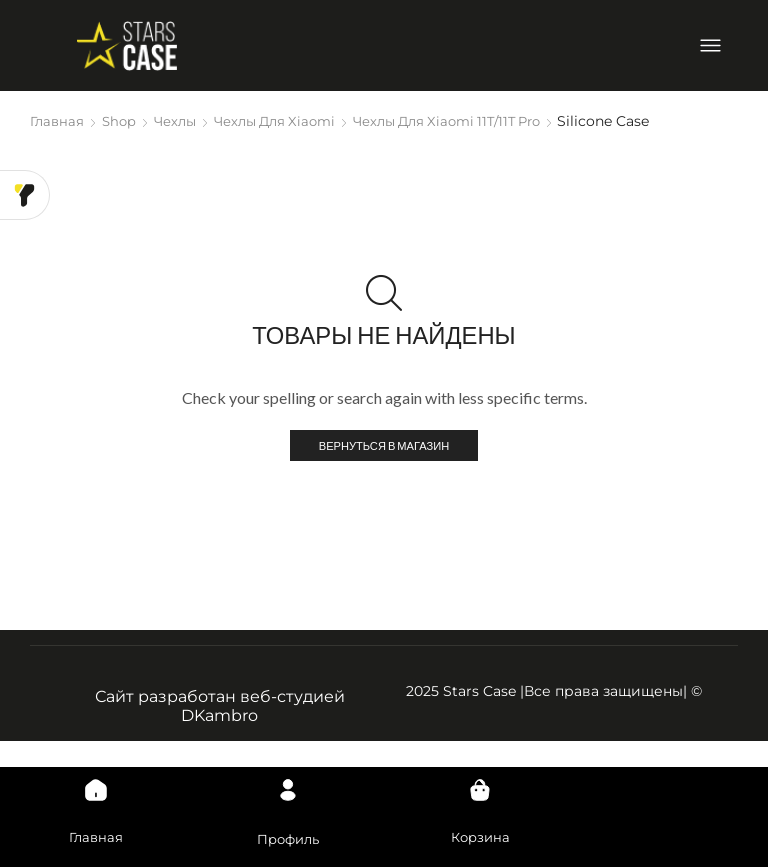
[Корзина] (480, 778)
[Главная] (96, 778)
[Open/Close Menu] (710, 45)
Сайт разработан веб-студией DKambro (220, 708)
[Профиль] (288, 778)
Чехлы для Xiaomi (288, 121)
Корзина (480, 835)
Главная (58, 121)
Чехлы (182, 121)
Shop (123, 121)
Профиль (288, 837)
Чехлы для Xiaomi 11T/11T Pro (474, 121)
